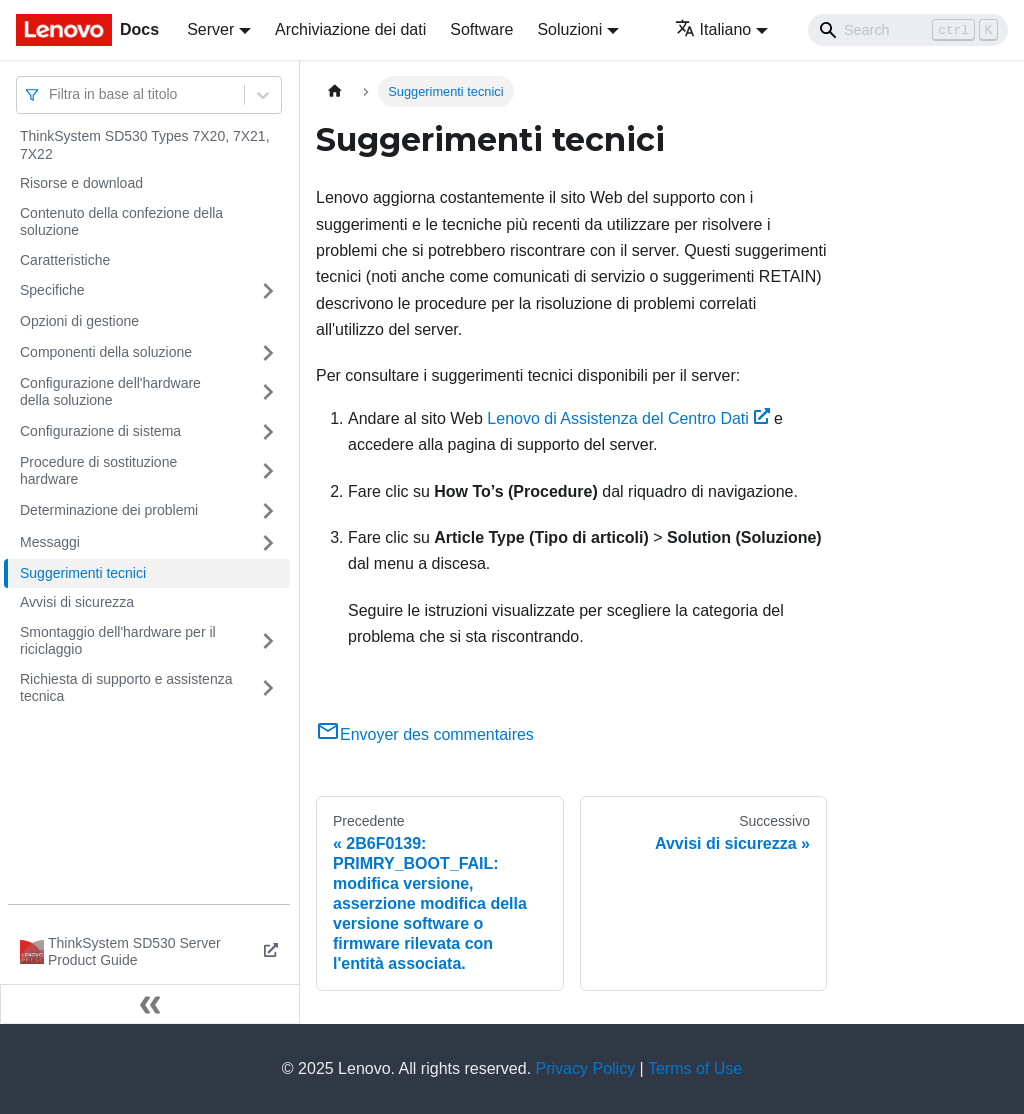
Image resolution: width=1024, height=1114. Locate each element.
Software (481, 29)
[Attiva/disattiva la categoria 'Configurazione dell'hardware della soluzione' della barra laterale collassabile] (268, 392)
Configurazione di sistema (100, 431)
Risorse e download (81, 183)
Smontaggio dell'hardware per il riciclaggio (118, 641)
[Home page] (335, 91)
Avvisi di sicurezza (77, 602)
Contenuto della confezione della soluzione (121, 222)
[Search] (908, 30)
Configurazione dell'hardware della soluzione (110, 392)
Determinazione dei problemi (109, 510)
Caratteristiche (65, 260)
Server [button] (210, 29)
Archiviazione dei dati (350, 29)
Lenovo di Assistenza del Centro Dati (628, 418)
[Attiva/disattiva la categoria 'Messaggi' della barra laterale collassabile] (268, 543)
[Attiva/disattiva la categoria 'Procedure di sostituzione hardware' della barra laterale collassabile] (268, 471)
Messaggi (50, 542)
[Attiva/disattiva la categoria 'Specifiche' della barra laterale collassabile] (268, 291)
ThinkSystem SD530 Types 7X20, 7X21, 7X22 (145, 145)
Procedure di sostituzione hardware (98, 471)
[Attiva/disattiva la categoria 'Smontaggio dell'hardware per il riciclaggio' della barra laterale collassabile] (268, 641)
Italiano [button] (713, 29)
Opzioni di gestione (79, 321)
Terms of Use (695, 1068)
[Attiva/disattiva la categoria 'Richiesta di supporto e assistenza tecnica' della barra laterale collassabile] (268, 688)
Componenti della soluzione (106, 352)
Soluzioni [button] (569, 29)
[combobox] (51, 94)
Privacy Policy (586, 1068)
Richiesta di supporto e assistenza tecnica (126, 688)
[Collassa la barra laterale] (150, 1004)
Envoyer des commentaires (425, 734)
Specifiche (52, 290)
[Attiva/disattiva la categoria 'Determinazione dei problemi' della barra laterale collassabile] (268, 511)
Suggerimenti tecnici (83, 573)
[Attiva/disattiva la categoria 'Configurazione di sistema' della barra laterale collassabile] (268, 432)
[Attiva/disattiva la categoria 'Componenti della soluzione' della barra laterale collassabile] (268, 353)
